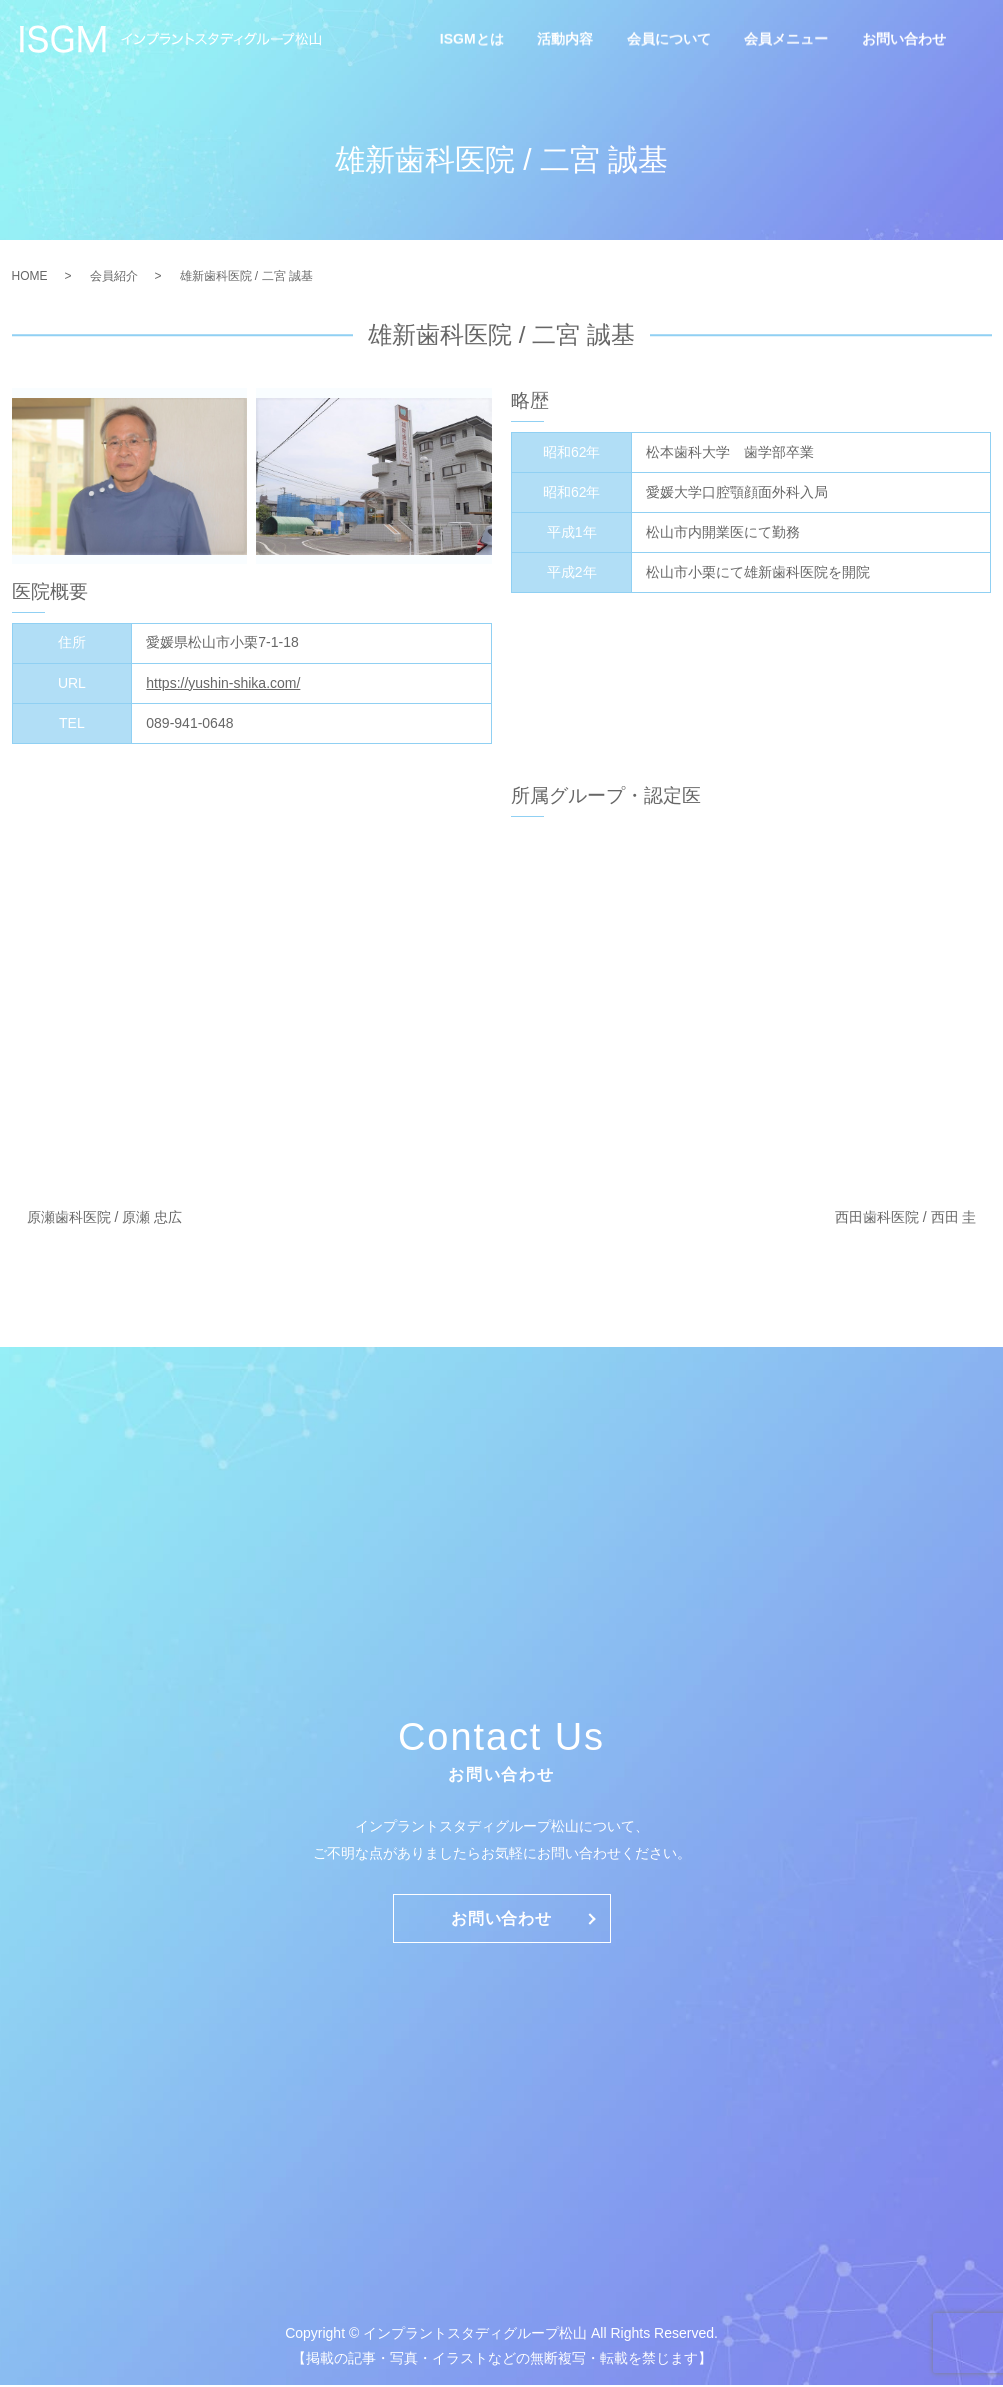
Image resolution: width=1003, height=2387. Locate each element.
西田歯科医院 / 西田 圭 (906, 1217)
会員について (669, 40)
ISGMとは (472, 40)
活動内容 (565, 40)
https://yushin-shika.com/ (223, 683)
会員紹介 (114, 276)
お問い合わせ (904, 40)
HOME (30, 276)
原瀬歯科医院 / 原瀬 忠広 (105, 1217)
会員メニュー (786, 40)
